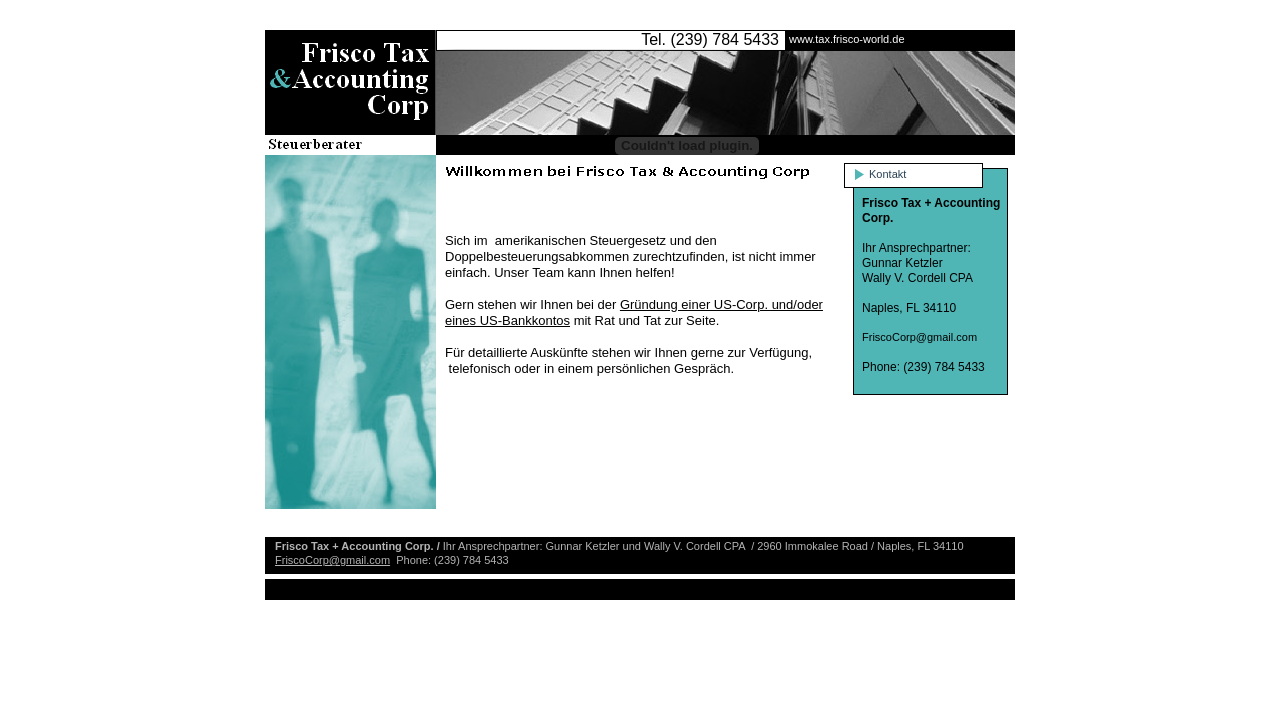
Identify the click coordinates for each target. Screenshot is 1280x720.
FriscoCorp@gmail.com (332, 560)
